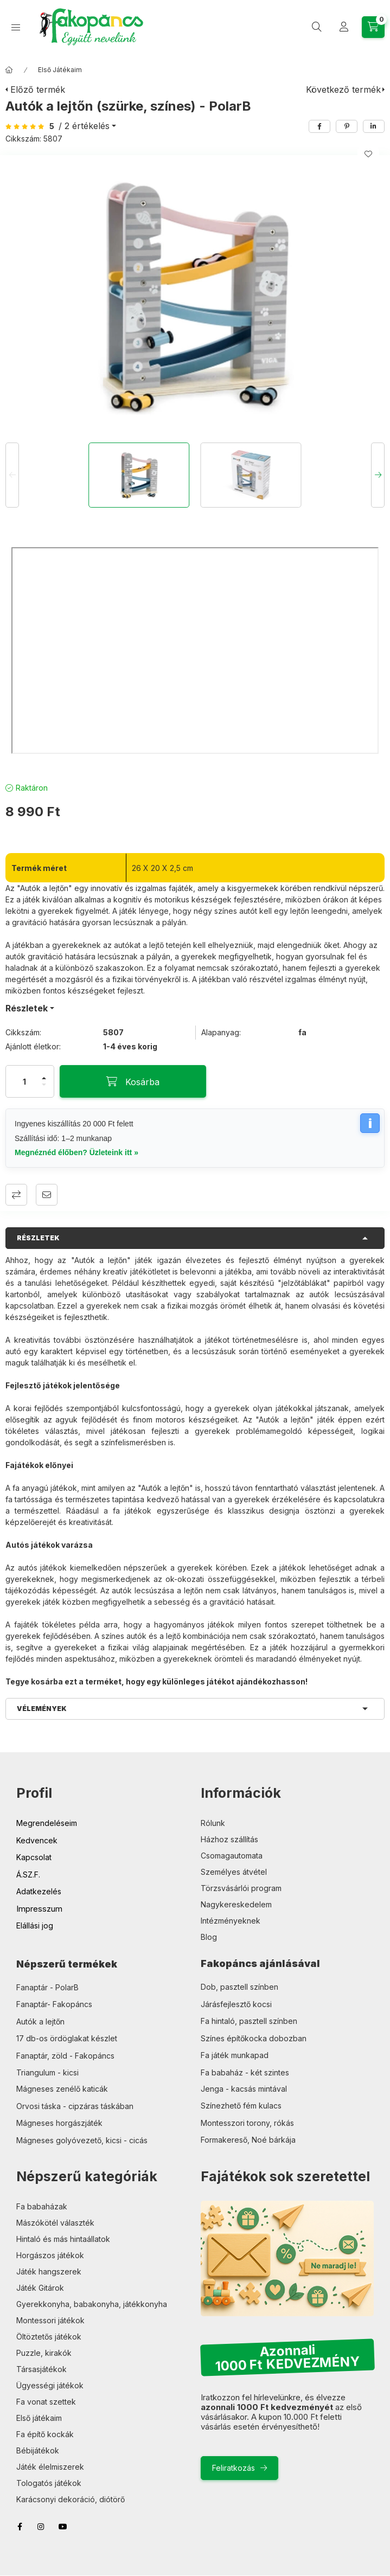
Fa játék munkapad (234, 2055)
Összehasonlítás (16, 1195)
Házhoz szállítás (229, 1839)
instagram (41, 2526)
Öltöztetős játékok (48, 2336)
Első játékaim (39, 2418)
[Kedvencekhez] (368, 154)
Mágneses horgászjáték (59, 2123)
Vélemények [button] (42, 1708)
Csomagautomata (232, 1855)
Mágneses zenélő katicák (62, 2088)
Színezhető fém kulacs (241, 2105)
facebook (19, 2526)
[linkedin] (374, 126)
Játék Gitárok (40, 2287)
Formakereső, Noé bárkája (248, 2139)
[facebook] (319, 126)
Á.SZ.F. (28, 1874)
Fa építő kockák (45, 2434)
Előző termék (37, 89)
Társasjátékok (41, 2369)
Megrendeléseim (46, 1823)
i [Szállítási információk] (370, 1123)
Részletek (26, 1008)
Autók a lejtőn (40, 2021)
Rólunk (213, 1823)
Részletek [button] (38, 1238)
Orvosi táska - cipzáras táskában (74, 2106)
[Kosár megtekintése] (373, 27)
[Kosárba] (133, 1081)
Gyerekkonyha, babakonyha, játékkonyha (91, 2304)
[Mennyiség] (24, 1081)
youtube (63, 2526)
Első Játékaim (60, 70)
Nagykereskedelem (236, 1904)
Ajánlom (46, 1195)
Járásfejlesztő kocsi (236, 2004)
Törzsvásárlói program (241, 1888)
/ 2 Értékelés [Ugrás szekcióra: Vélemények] (84, 125)
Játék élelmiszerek (50, 2466)
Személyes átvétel (234, 1871)
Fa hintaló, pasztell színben (249, 2021)
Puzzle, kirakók (44, 2352)
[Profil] (344, 27)
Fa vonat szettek (46, 2401)
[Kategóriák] (15, 27)
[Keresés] (317, 27)
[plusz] (44, 1078)
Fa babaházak (41, 2206)
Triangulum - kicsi (47, 2072)
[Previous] (12, 475)
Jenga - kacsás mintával (244, 2088)
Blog (209, 1936)
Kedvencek (36, 1840)
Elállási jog (34, 1925)
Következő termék (343, 89)
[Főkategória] (9, 70)
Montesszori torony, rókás (247, 2123)
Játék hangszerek (48, 2271)
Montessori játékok (50, 2320)
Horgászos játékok (50, 2255)
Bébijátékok (37, 2450)
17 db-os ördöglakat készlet (66, 2038)
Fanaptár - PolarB (47, 1987)
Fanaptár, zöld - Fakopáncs (65, 2055)
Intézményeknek (230, 1920)
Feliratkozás (233, 2467)
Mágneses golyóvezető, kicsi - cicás (82, 2140)
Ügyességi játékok (50, 2385)
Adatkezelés (38, 1891)
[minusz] (44, 1084)
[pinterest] (346, 126)
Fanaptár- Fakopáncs (54, 2004)
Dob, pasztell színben (239, 1986)
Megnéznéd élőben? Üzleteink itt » (76, 1152)
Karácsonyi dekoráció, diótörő (70, 2499)
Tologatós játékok (48, 2483)
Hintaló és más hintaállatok (63, 2239)
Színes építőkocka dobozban (253, 2038)
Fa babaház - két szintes (245, 2072)
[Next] (378, 475)
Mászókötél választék (55, 2222)
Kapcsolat (34, 1857)
